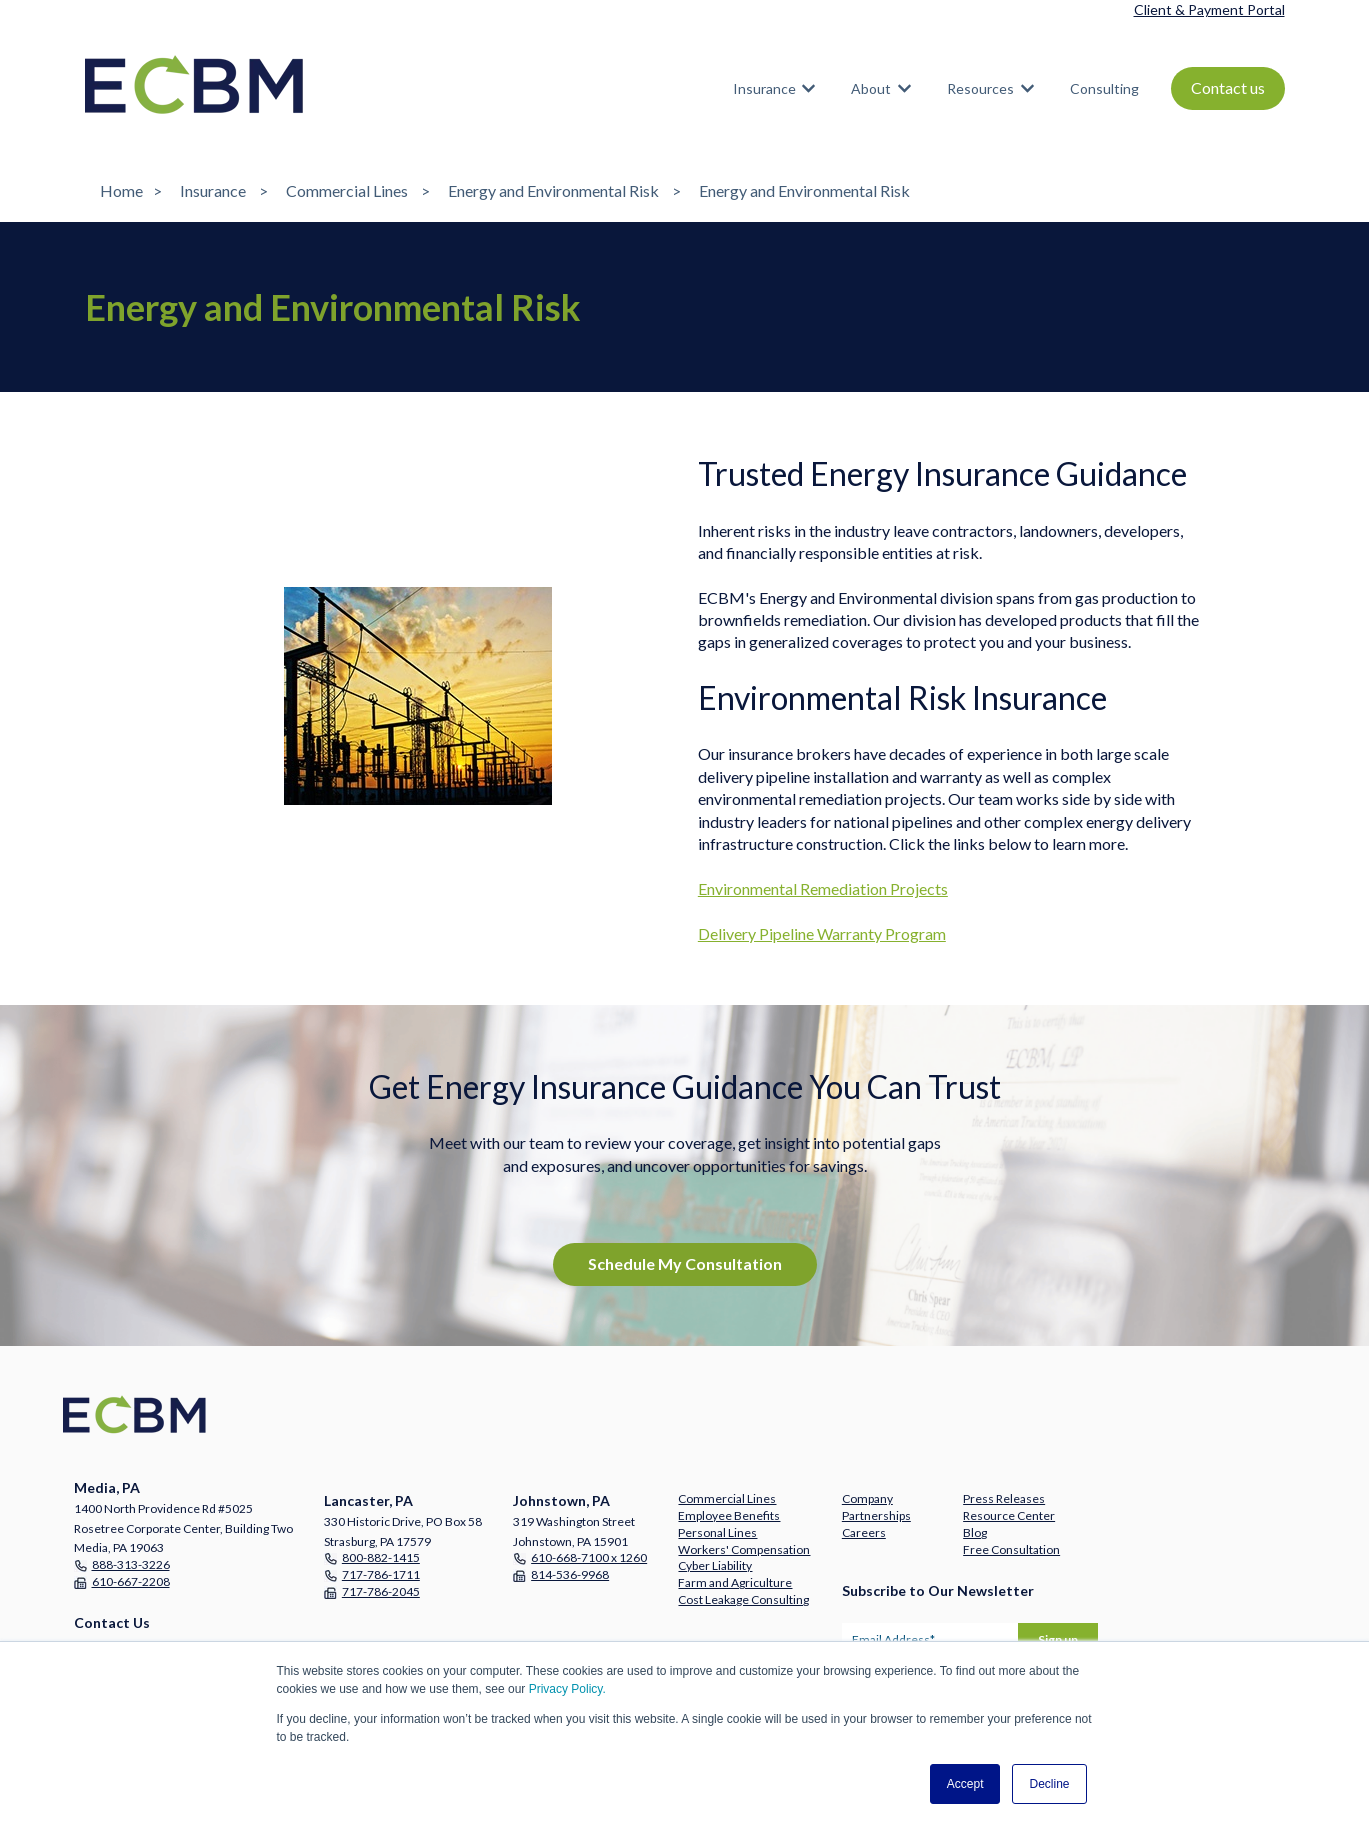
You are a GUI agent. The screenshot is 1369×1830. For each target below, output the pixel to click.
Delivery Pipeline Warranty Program (822, 933)
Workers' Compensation (744, 1549)
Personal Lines (717, 1532)
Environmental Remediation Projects (823, 888)
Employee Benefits (729, 1515)
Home (121, 190)
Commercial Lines (347, 190)
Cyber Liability (715, 1565)
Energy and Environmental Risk (553, 190)
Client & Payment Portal (1209, 9)
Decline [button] (1049, 1784)
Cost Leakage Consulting (743, 1599)
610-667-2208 (131, 1581)
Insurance (764, 88)
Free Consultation (1011, 1549)
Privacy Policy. (567, 1689)
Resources (980, 88)
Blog (975, 1532)
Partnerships (876, 1515)
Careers (864, 1532)
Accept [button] (965, 1784)
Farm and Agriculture (735, 1582)
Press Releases (1004, 1498)
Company (867, 1498)
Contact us (1228, 87)
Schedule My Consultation (685, 1263)
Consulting (1104, 88)
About (871, 88)
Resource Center (1009, 1515)
